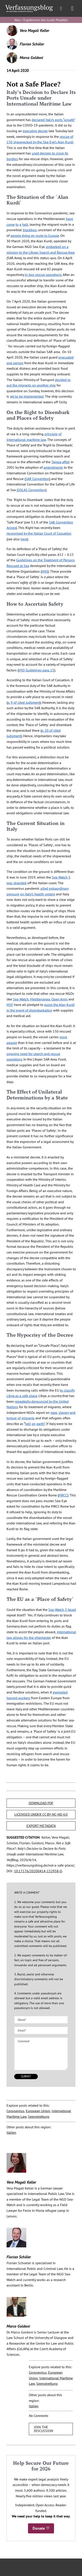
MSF (10, 1004)
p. (42, 730)
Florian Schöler (32, 44)
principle (51, 434)
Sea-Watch (21, 999)
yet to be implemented (27, 396)
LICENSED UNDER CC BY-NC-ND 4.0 (41, 1814)
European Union (38, 2111)
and (72, 1412)
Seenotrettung (38, 2116)
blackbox (30, 230)
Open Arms (59, 999)
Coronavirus (15, 2111)
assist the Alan (55, 1004)
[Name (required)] (41, 2019)
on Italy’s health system (37, 894)
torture (12, 1418)
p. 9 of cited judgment (23, 702)
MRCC (63, 1495)
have (69, 219)
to (17, 224)
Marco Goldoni (31, 57)
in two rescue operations (43, 274)
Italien (11, 2132)
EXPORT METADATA (41, 1826)
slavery (64, 1412)
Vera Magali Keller (34, 30)
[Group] (29, 6)
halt (25, 224)
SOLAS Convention (31, 490)
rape (54, 1412)
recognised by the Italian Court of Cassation (39, 533)
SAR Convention (37, 479)
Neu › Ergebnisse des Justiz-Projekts (41, 20)
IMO (45, 571)
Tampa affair (60, 462)
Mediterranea (40, 999)
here (24, 539)
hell (28, 1423)
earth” (41, 1423)
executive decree (35, 131)
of (59, 434)
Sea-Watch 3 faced (62, 1609)
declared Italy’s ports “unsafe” (53, 120)
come (11, 224)
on (34, 1423)
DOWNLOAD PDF (41, 1803)
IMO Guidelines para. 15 (36, 670)
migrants (28, 1418)
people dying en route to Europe (34, 235)
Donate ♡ (41, 2528)
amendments (53, 467)
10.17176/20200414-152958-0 (38, 1871)
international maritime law (26, 439)
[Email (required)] (41, 2030)
